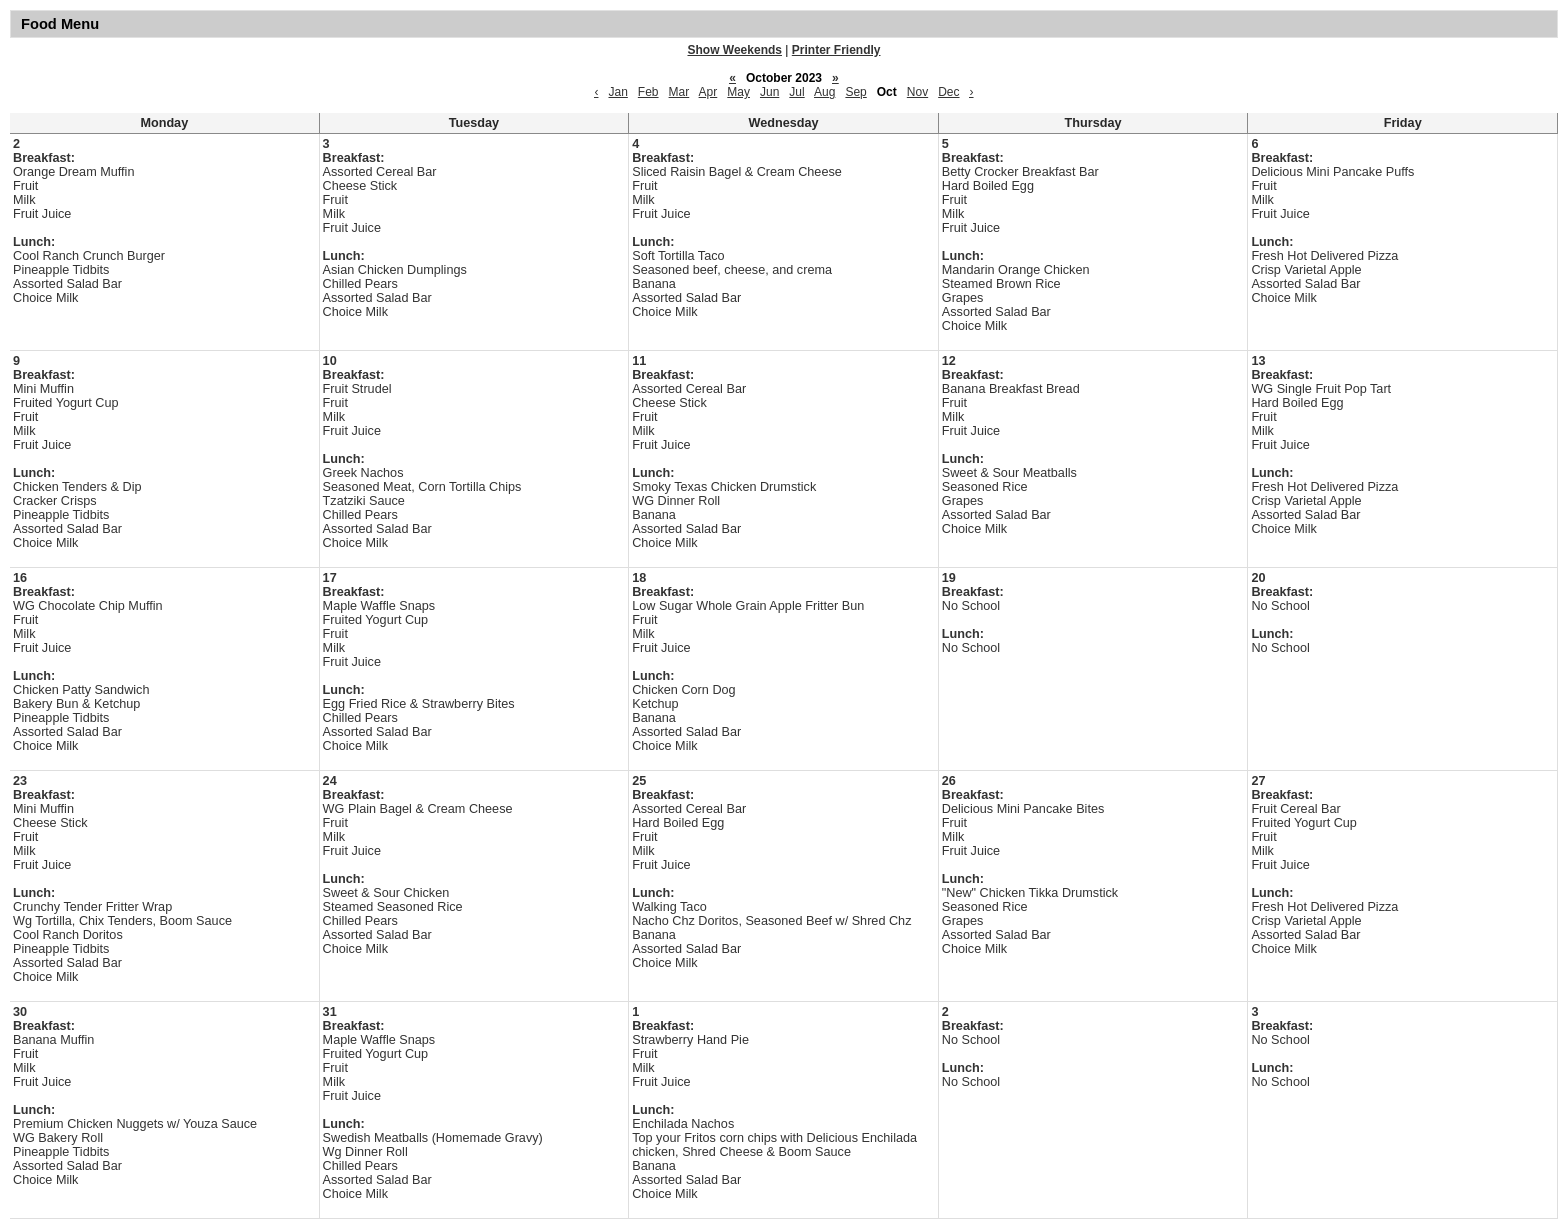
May (738, 92)
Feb (648, 92)
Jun (769, 92)
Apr (708, 92)
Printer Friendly (836, 50)
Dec (948, 92)
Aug (824, 92)
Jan (617, 92)
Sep (855, 92)
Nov (917, 92)
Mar (679, 92)
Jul (796, 92)
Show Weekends (735, 50)
